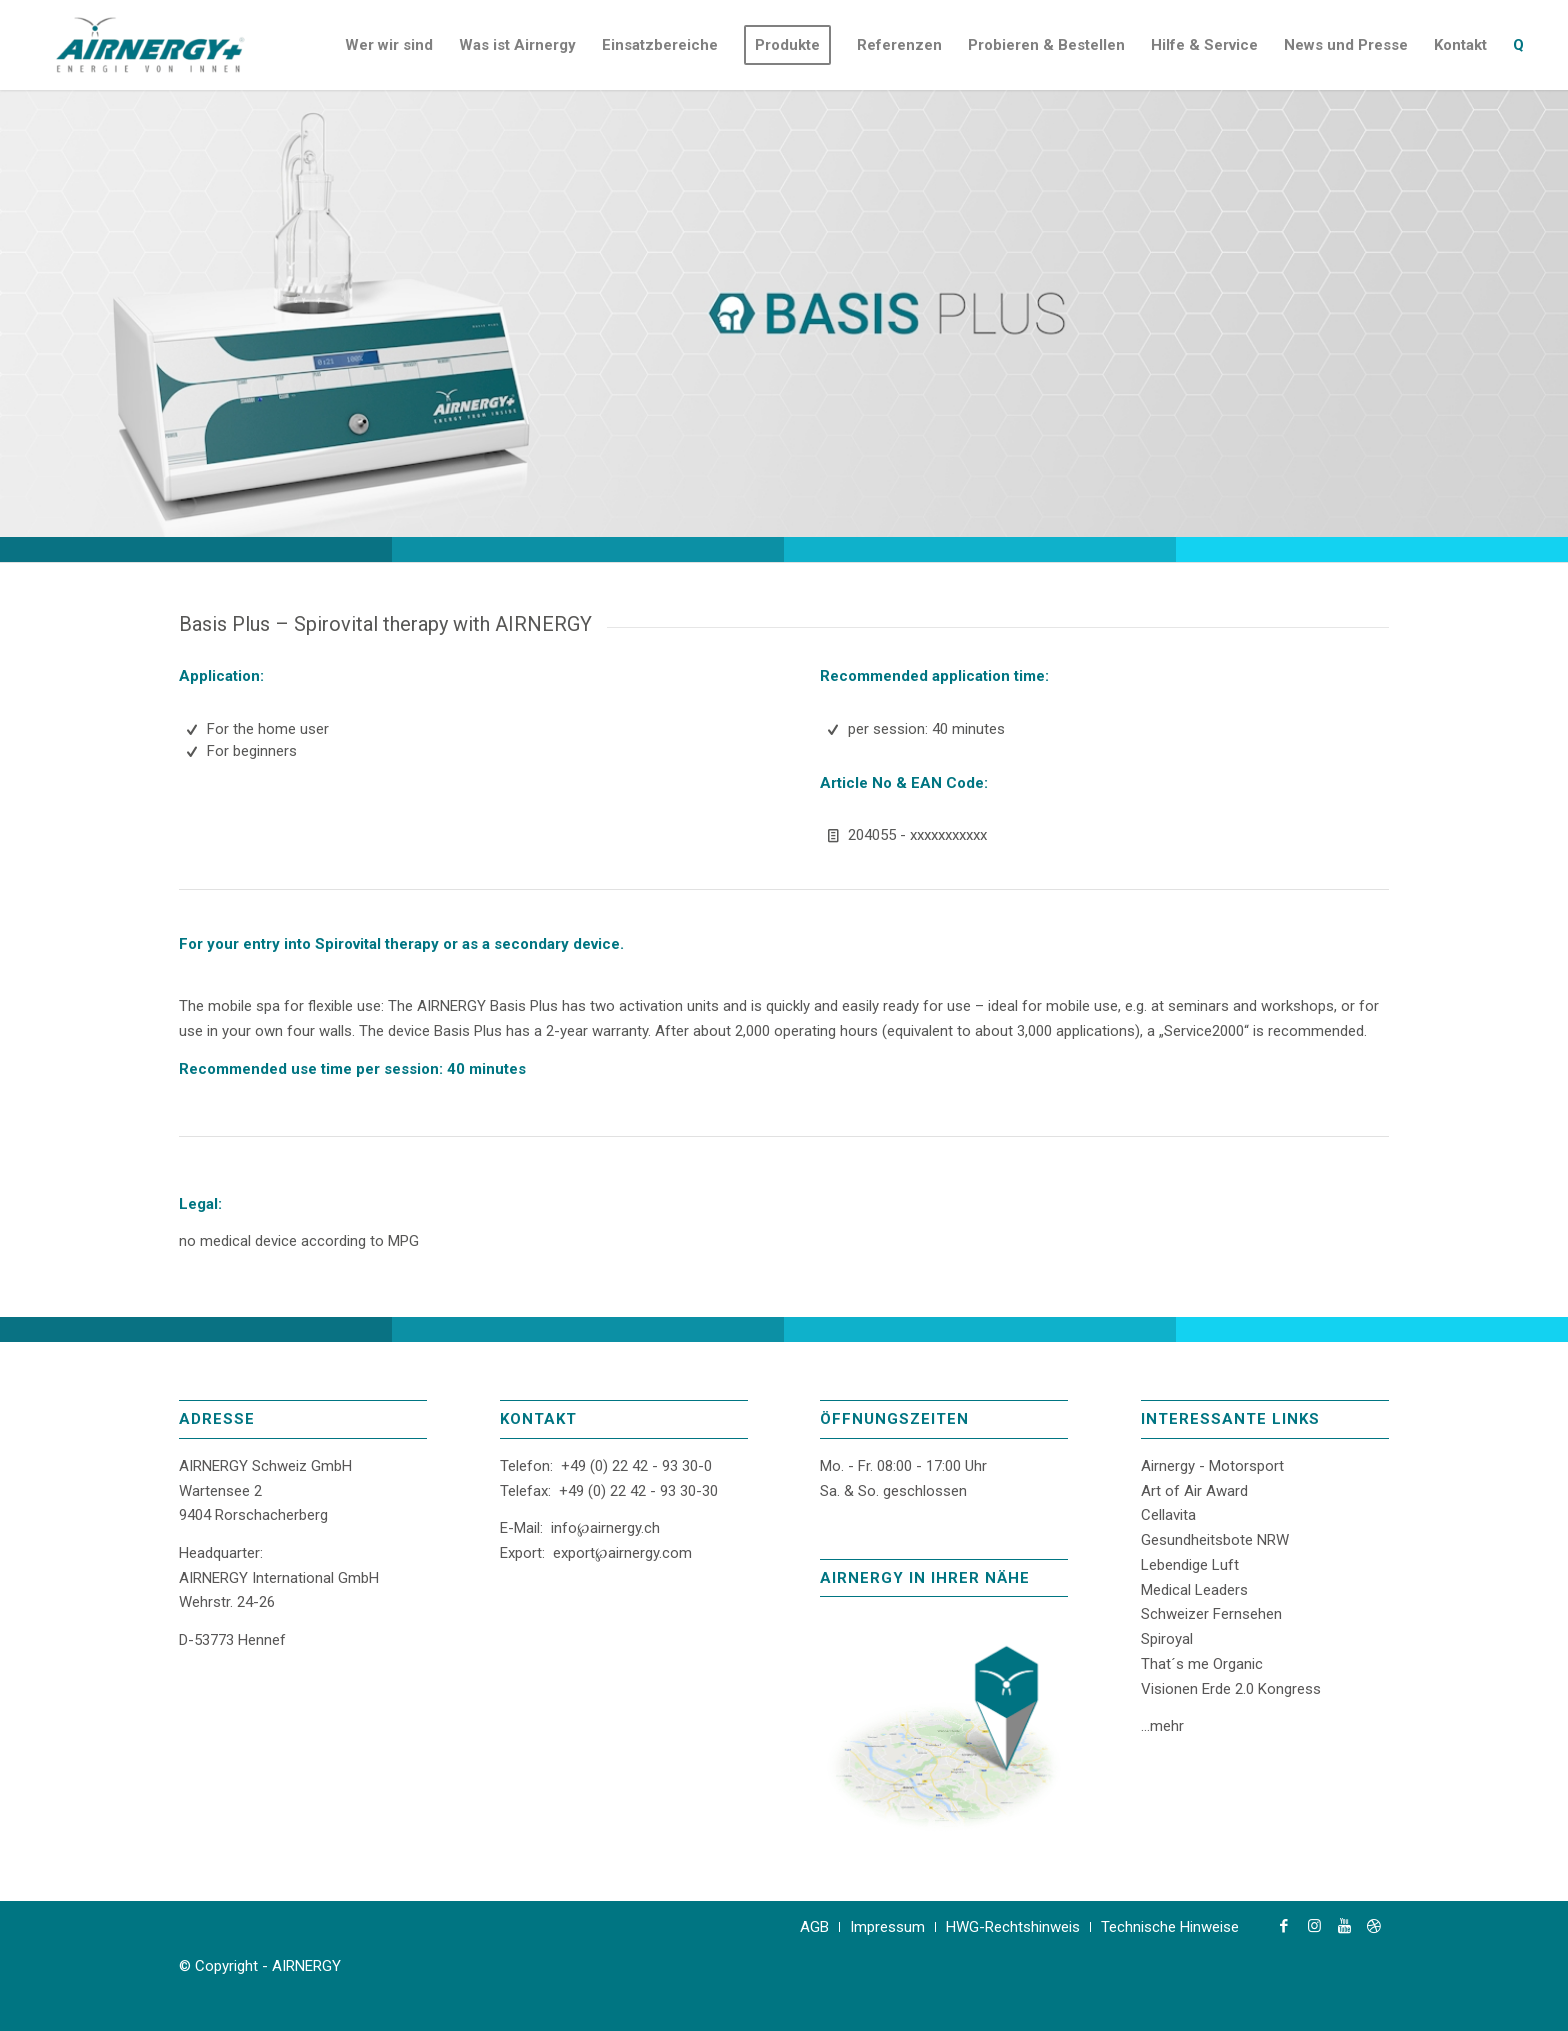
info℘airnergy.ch (605, 1528)
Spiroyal (1167, 1639)
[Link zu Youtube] (1344, 1926)
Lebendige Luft (1190, 1565)
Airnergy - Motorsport (1212, 1466)
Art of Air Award (1194, 1491)
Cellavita (1168, 1515)
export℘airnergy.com (622, 1553)
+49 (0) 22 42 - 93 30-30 (638, 1491)
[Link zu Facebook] (1284, 1926)
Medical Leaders (1194, 1590)
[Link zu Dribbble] (1374, 1926)
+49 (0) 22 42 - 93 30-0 (636, 1466)
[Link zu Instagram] (1314, 1926)
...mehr (1162, 1726)
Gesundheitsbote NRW (1215, 1540)
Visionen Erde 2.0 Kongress (1231, 1689)
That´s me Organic (1202, 1664)
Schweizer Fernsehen (1211, 1614)
